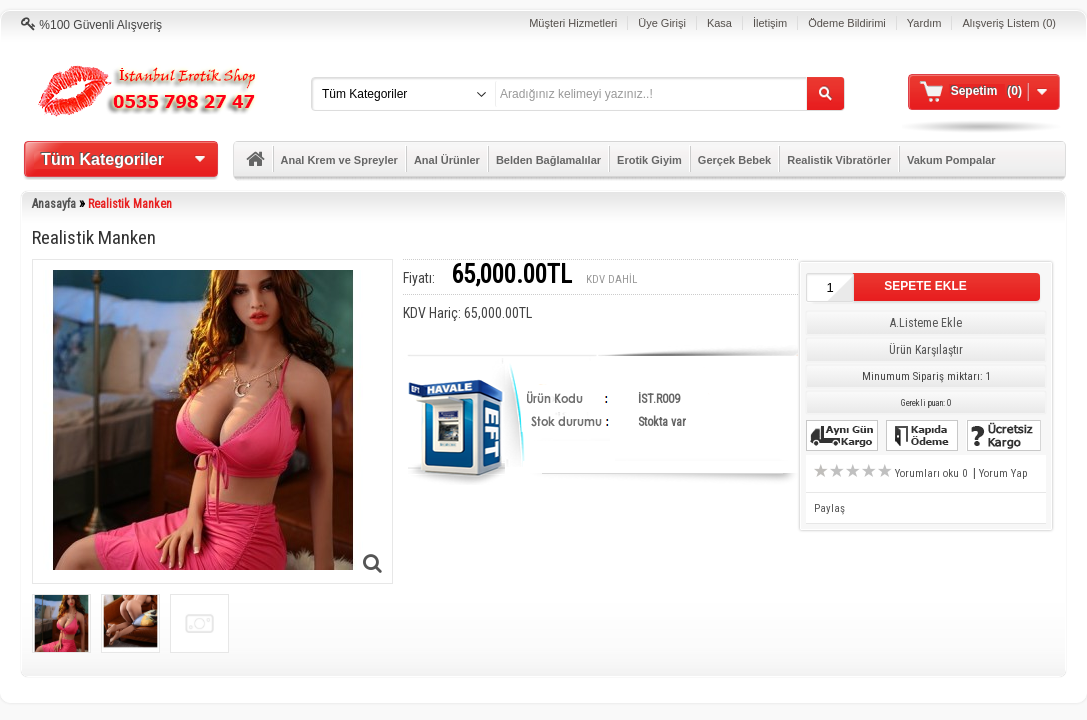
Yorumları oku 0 (932, 473)
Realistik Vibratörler (839, 160)
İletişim (770, 23)
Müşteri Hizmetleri (573, 23)
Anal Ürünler (447, 160)
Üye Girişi (662, 23)
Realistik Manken (130, 204)
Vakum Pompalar (951, 160)
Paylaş (829, 508)
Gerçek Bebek (734, 160)
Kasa (719, 23)
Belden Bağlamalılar (548, 160)
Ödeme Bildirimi (847, 23)
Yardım (924, 23)
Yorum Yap (1003, 473)
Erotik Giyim (649, 160)
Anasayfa (54, 204)
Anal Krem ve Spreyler (339, 160)
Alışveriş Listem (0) (1009, 23)
